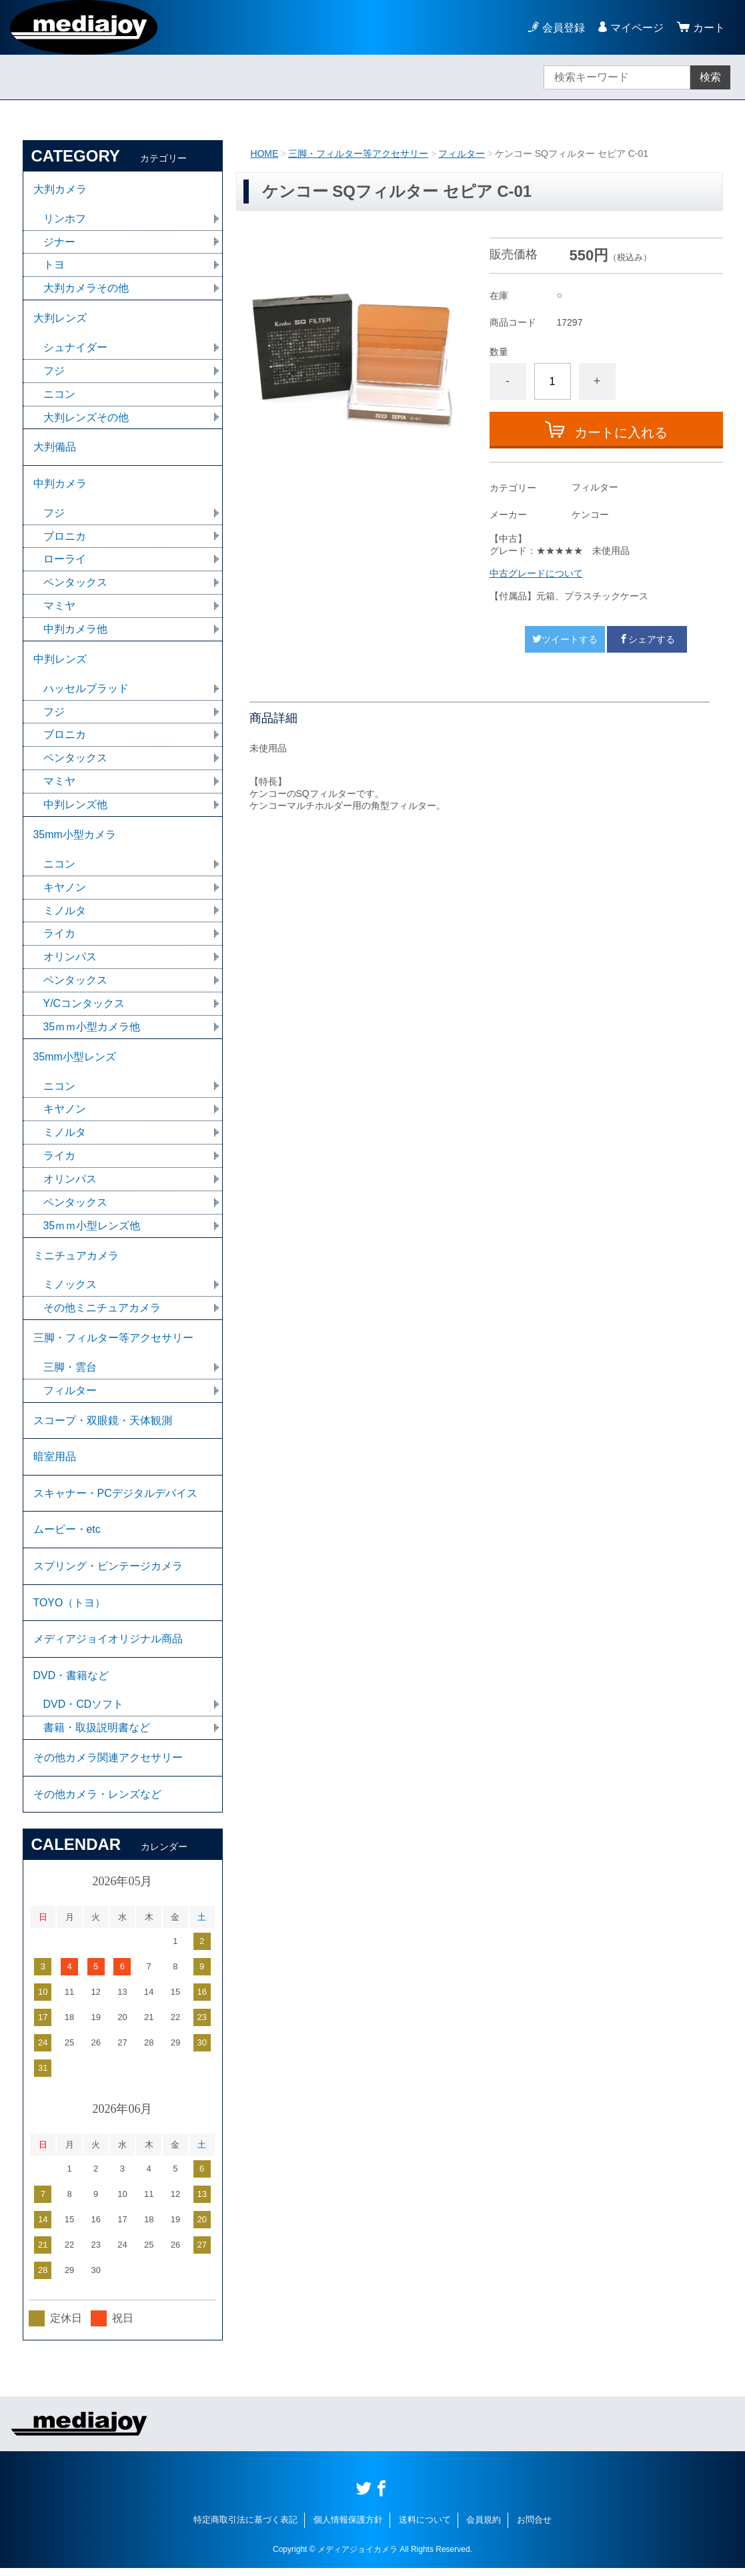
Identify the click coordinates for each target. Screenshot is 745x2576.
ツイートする (565, 639)
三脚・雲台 (70, 1371)
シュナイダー (75, 348)
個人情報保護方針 (348, 2528)
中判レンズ (60, 661)
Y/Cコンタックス (84, 1006)
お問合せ (534, 2528)
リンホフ (64, 218)
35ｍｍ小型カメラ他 (92, 1030)
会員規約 (483, 2528)
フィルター (461, 153)
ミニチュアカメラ (76, 1259)
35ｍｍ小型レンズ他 (92, 1229)
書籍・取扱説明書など (96, 1734)
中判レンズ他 (75, 807)
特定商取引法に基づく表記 (245, 2528)
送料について (425, 2528)
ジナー (59, 242)
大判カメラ (60, 189)
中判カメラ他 (75, 631)
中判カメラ (60, 485)
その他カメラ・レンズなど (97, 1801)
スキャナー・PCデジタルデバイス (115, 1498)
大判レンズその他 (86, 418)
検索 (710, 77)
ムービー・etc (67, 1535)
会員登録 (563, 27)
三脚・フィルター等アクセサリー (358, 153)
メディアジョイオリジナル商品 (108, 1645)
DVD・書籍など (71, 1682)
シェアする (647, 639)
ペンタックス (75, 584)
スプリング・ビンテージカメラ (108, 1572)
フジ (54, 371)
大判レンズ (60, 318)
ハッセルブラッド (86, 690)
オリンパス (70, 960)
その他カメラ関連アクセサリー (108, 1764)
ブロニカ (64, 537)
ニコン (59, 394)
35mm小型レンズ (74, 1060)
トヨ (54, 265)
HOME (264, 153)
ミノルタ (64, 913)
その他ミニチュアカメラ (102, 1312)
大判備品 (54, 448)
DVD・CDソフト (83, 1711)
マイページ (637, 27)
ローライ (64, 561)
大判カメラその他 (86, 288)
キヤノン (64, 890)
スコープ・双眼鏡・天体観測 (102, 1425)
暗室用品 (54, 1462)
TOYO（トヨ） (69, 1608)
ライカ (59, 936)
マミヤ (59, 607)
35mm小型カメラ (74, 837)
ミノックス (70, 1289)
